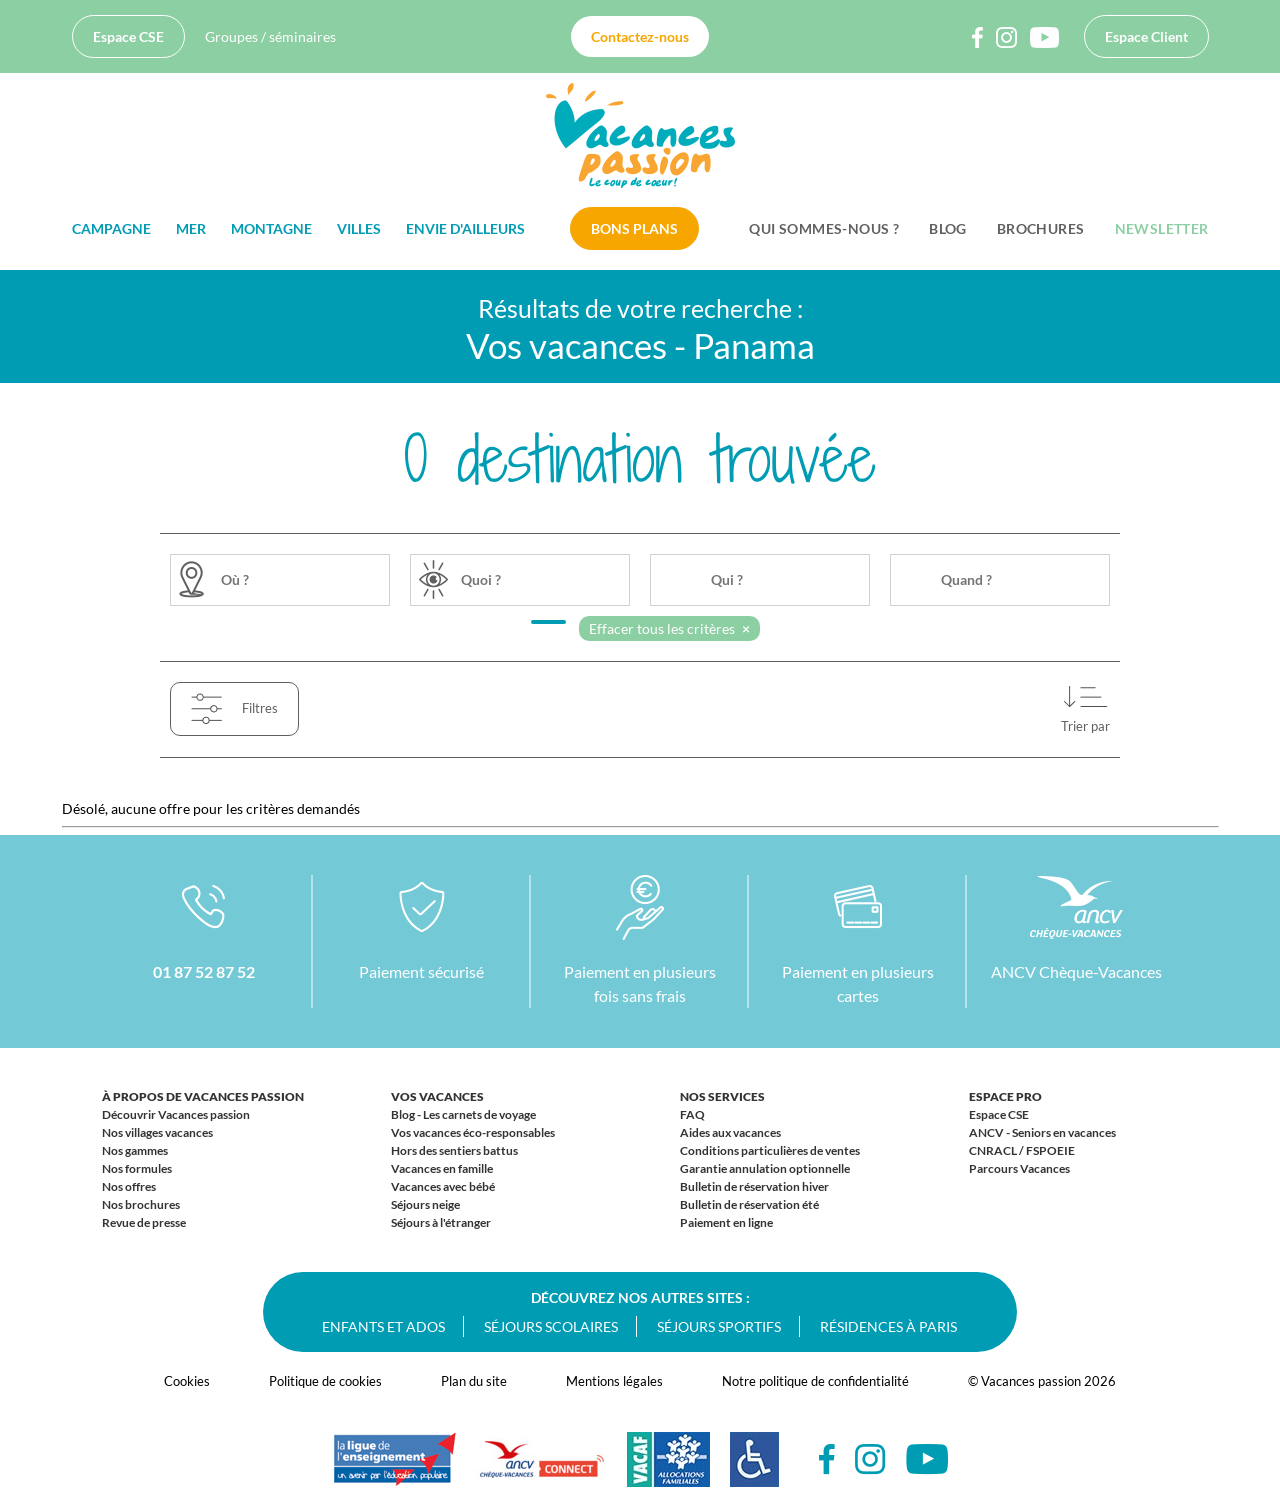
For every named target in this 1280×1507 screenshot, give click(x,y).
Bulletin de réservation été (749, 1204)
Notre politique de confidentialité (815, 1381)
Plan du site (474, 1381)
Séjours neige (425, 1204)
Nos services (722, 1096)
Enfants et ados (383, 1326)
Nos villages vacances (157, 1132)
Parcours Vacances (1019, 1168)
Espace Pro (1005, 1096)
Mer (191, 228)
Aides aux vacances (730, 1132)
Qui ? (727, 579)
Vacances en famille (442, 1168)
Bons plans (634, 228)
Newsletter (1162, 228)
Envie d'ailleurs (465, 228)
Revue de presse (144, 1222)
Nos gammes (135, 1150)
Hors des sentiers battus (454, 1150)
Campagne (111, 228)
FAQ (692, 1114)
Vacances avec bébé (443, 1186)
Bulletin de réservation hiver (754, 1186)
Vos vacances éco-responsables (473, 1132)
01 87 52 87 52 (204, 971)
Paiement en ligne (726, 1222)
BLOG (948, 228)
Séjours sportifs (719, 1326)
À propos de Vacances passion (203, 1096)
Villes (359, 228)
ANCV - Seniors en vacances (1042, 1132)
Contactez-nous (640, 36)
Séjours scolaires (551, 1326)
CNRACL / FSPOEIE (1022, 1150)
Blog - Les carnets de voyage (463, 1114)
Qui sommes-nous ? (824, 228)
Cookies (187, 1381)
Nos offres (129, 1186)
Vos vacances (437, 1096)
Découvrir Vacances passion (176, 1114)
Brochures (1041, 228)
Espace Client (1146, 36)
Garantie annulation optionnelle (765, 1168)
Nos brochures (141, 1204)
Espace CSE (128, 36)
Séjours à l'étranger (441, 1222)
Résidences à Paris (888, 1326)
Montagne (271, 228)
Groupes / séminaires (270, 36)
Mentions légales (614, 1381)
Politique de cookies (325, 1381)
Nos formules (137, 1168)
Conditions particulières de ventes (770, 1150)
